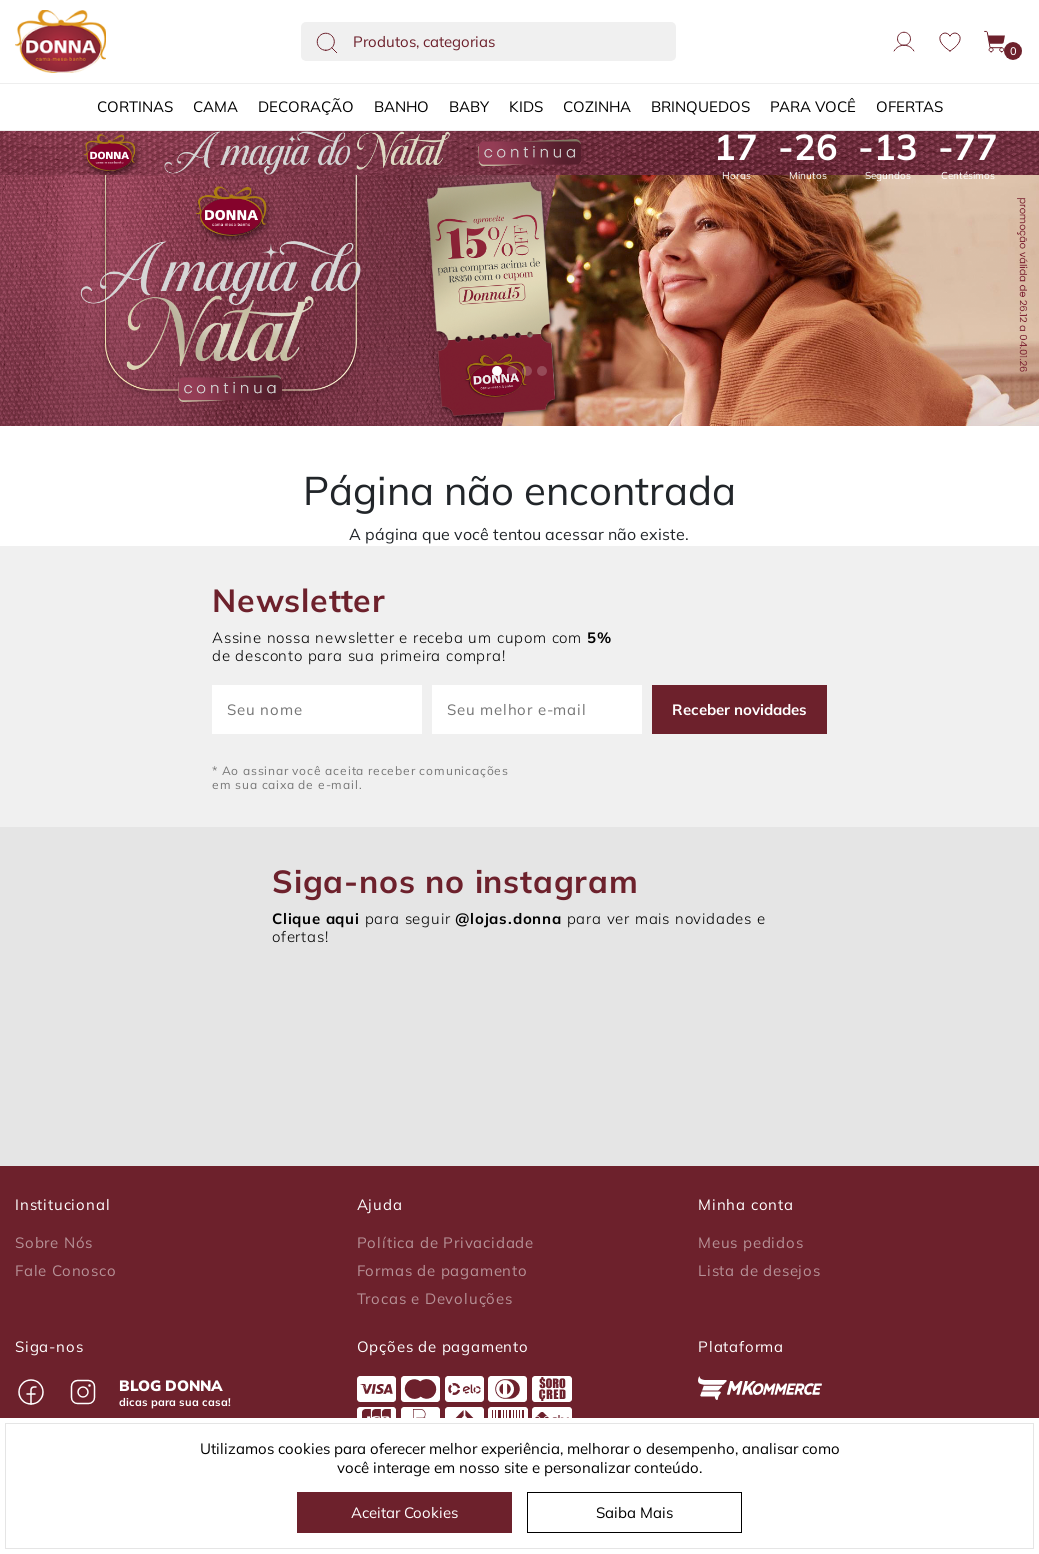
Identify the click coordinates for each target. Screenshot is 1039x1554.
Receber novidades (739, 709)
